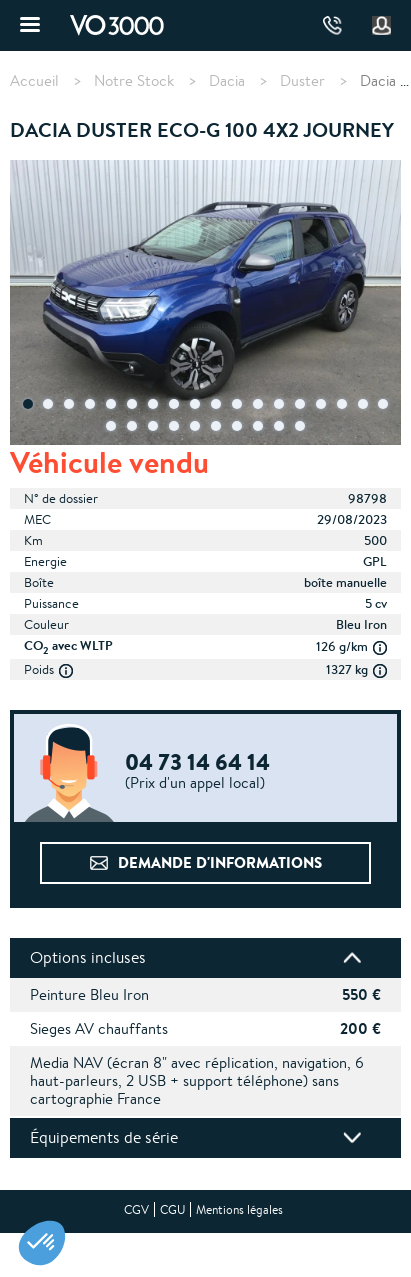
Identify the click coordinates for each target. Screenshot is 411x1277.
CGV (136, 1209)
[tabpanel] (205, 304)
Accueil (34, 81)
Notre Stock (134, 81)
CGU (172, 1209)
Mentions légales (239, 1209)
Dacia (227, 81)
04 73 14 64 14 (332, 25)
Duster (302, 81)
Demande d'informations (220, 862)
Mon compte (382, 26)
